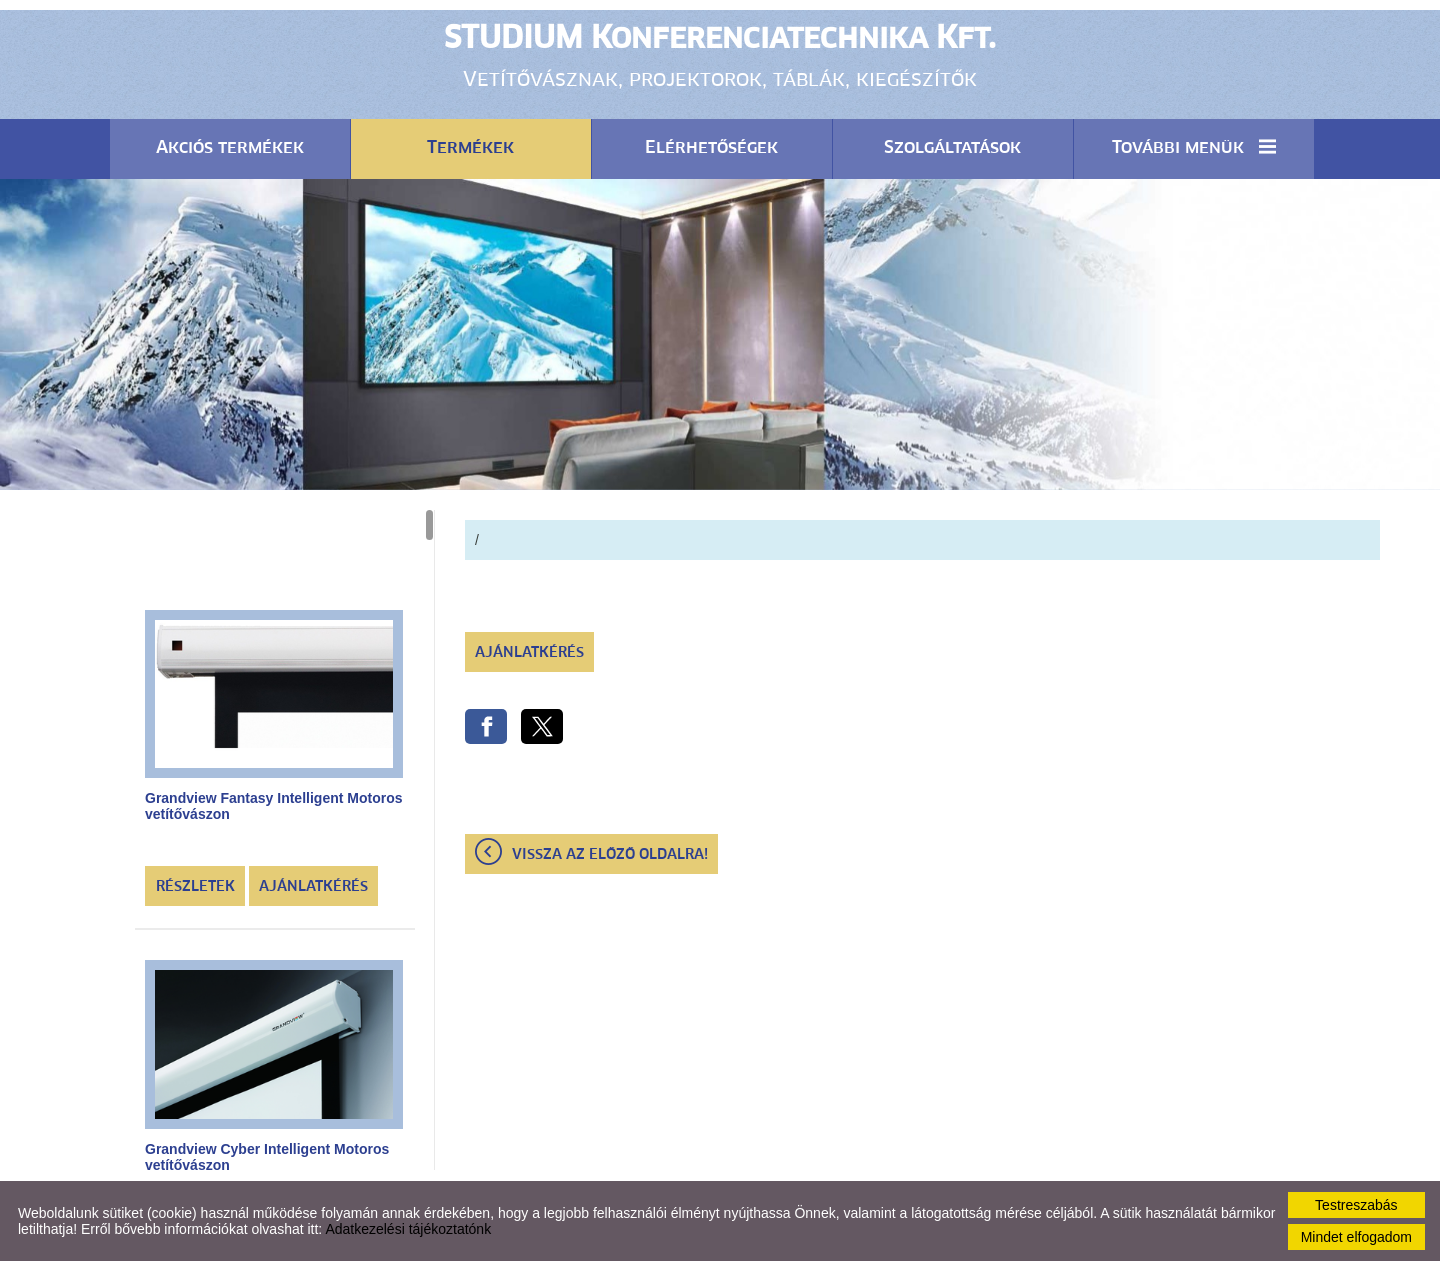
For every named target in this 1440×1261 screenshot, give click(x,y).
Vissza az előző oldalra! (610, 855)
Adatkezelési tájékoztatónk (408, 1229)
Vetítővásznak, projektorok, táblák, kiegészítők (720, 55)
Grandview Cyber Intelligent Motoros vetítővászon (267, 1157)
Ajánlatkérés (313, 887)
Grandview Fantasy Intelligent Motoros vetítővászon (273, 806)
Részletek (195, 887)
